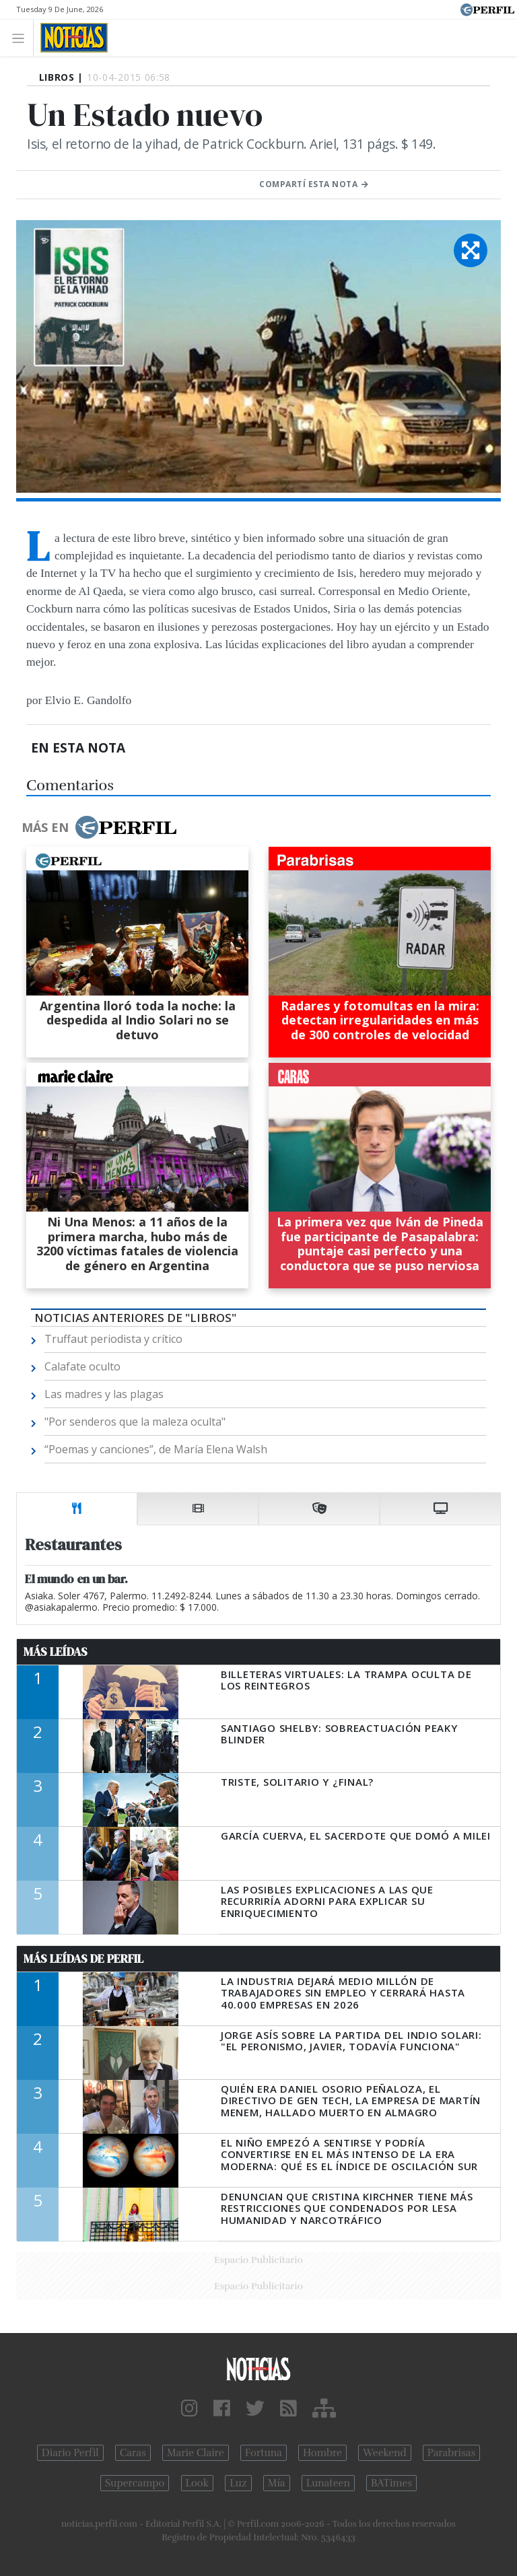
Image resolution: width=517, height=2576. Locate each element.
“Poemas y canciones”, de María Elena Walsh (155, 1449)
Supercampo (135, 2483)
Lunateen (328, 2483)
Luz (238, 2483)
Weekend (385, 2453)
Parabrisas (451, 2453)
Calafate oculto (82, 1366)
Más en (99, 827)
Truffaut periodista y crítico (113, 1338)
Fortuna (263, 2453)
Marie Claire (195, 2453)
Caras (133, 2453)
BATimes (391, 2483)
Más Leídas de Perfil (83, 1959)
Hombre (322, 2453)
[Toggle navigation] (22, 37)
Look (197, 2483)
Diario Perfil (70, 2453)
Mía (276, 2483)
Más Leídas (56, 1652)
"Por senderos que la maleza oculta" (135, 1421)
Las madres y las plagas (104, 1394)
